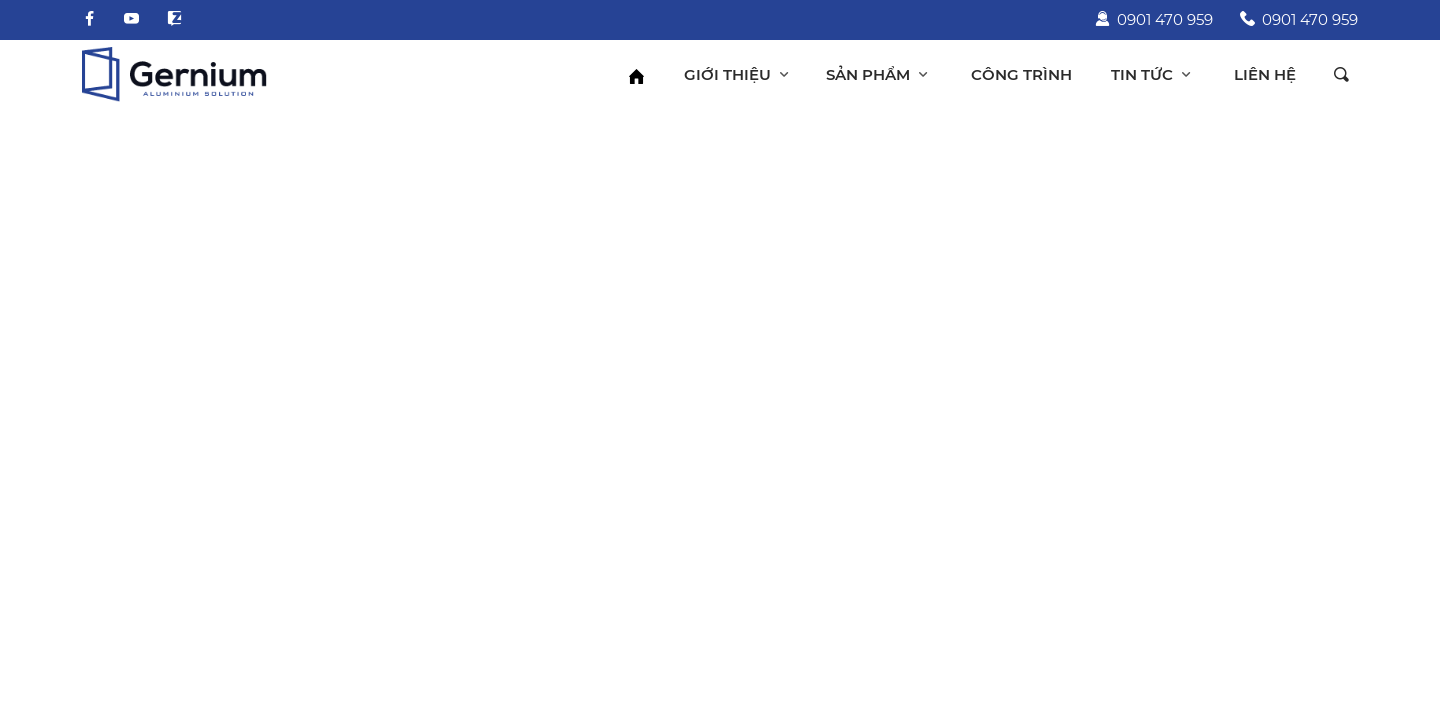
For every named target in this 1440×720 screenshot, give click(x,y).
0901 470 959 (1154, 19)
